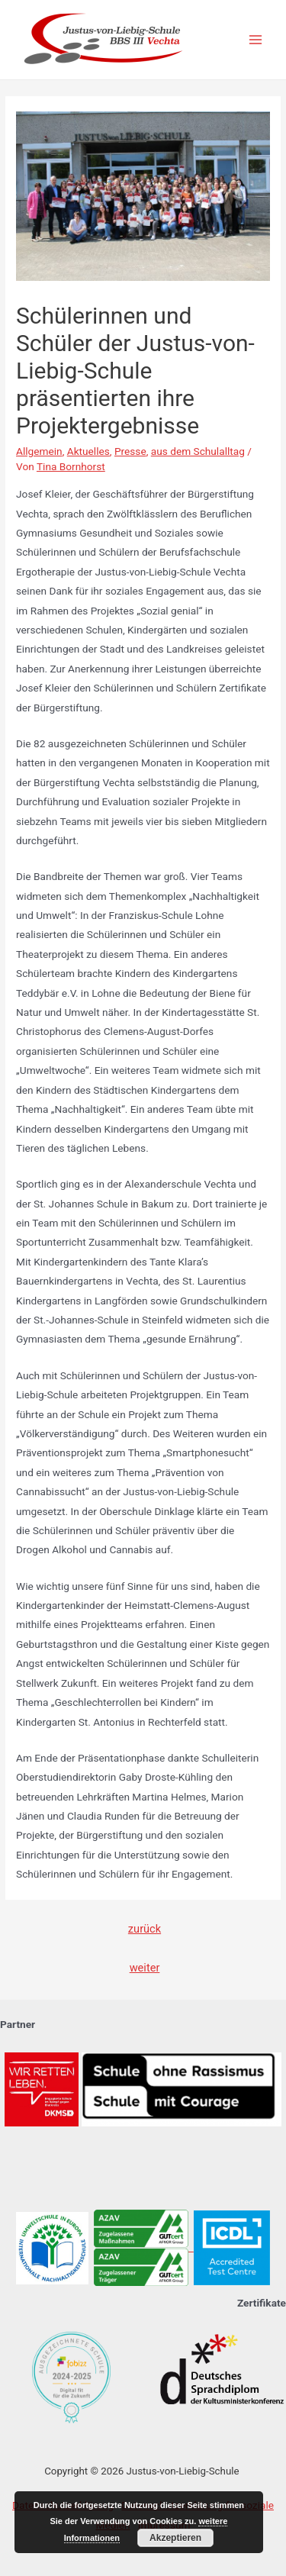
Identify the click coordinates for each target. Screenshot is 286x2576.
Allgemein (39, 451)
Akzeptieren (175, 2537)
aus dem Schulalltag (198, 451)
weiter (145, 1968)
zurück (144, 1929)
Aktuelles (88, 451)
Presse (130, 451)
